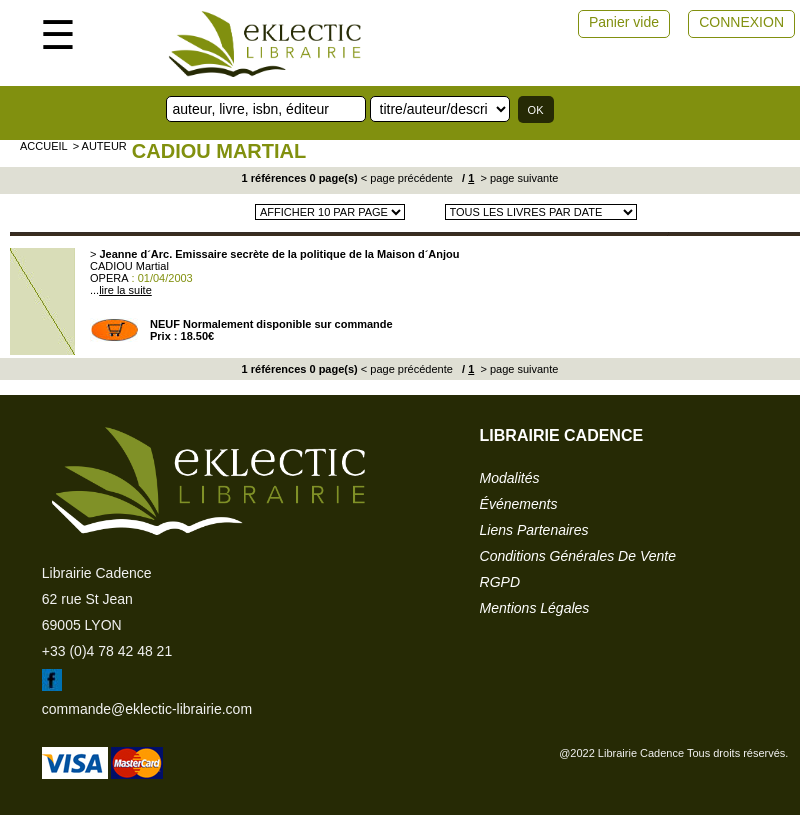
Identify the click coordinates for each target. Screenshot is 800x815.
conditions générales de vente (578, 556)
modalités (510, 478)
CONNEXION (741, 22)
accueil (44, 146)
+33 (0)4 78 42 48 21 (107, 651)
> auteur (100, 146)
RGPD (500, 582)
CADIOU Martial (219, 151)
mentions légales (535, 608)
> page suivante (517, 178)
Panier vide (624, 22)
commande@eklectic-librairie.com (147, 709)
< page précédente (407, 178)
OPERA (109, 278)
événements (519, 504)
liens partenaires (534, 530)
